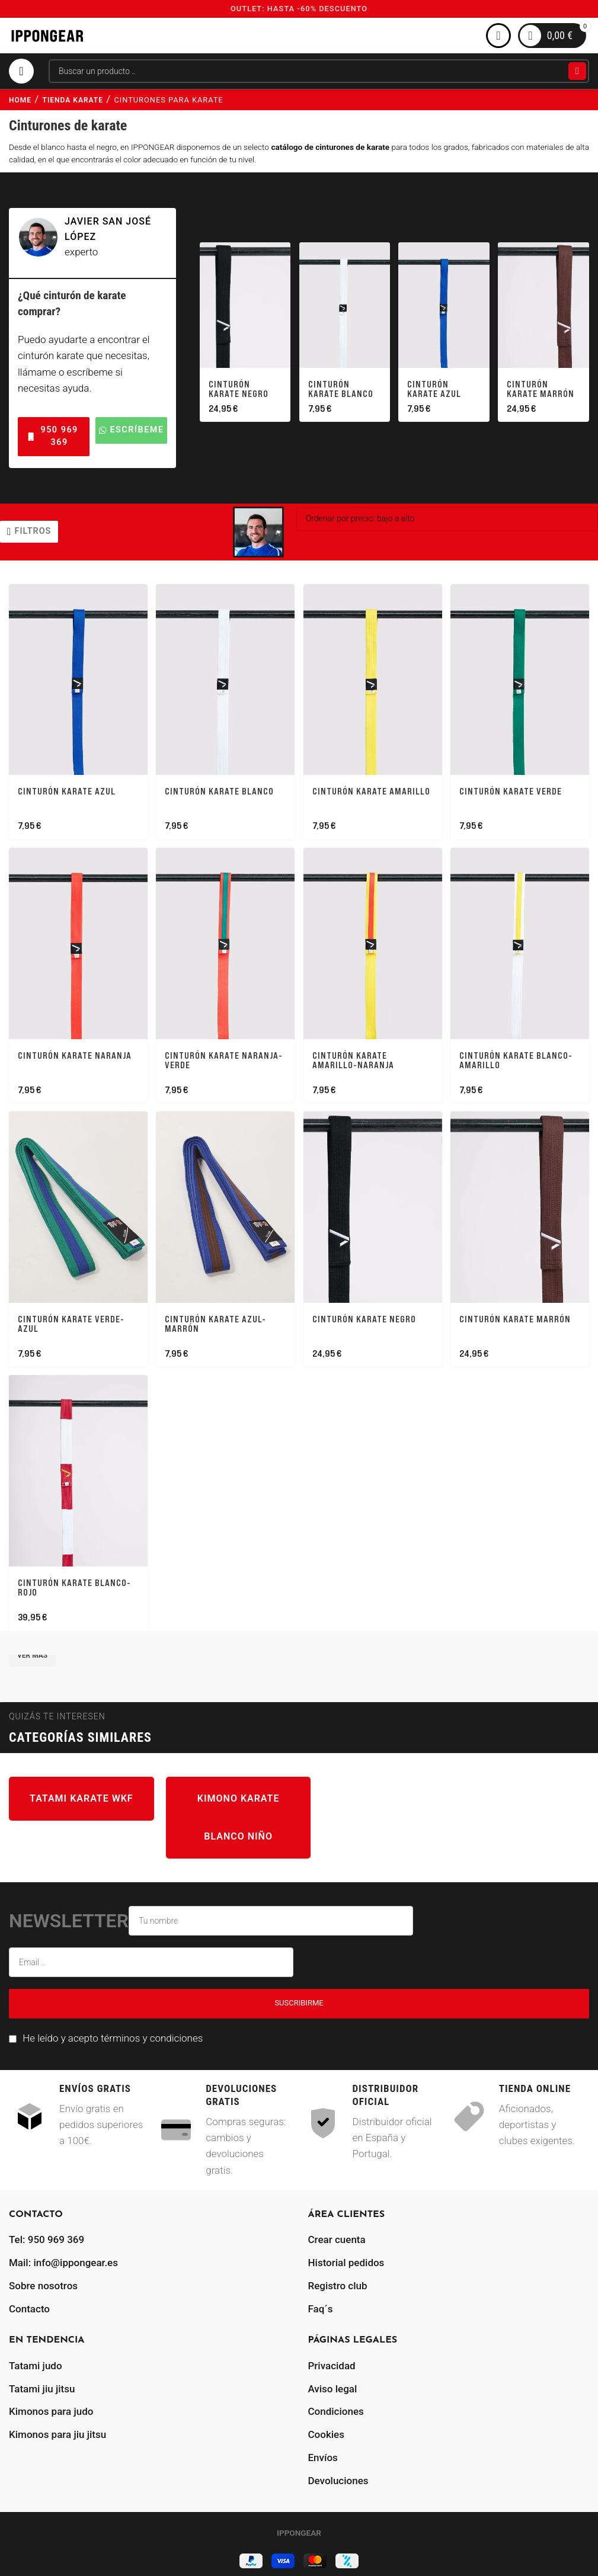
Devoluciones (338, 2476)
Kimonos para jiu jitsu (57, 2431)
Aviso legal (332, 2385)
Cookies (326, 2431)
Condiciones (336, 2408)
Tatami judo (35, 2361)
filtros (33, 531)
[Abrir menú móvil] (21, 71)
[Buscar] (319, 71)
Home (20, 100)
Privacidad (332, 2361)
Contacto (29, 2305)
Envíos (323, 2453)
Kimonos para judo (51, 2408)
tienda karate (73, 100)
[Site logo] (47, 35)
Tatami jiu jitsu (42, 2385)
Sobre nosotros (43, 2281)
